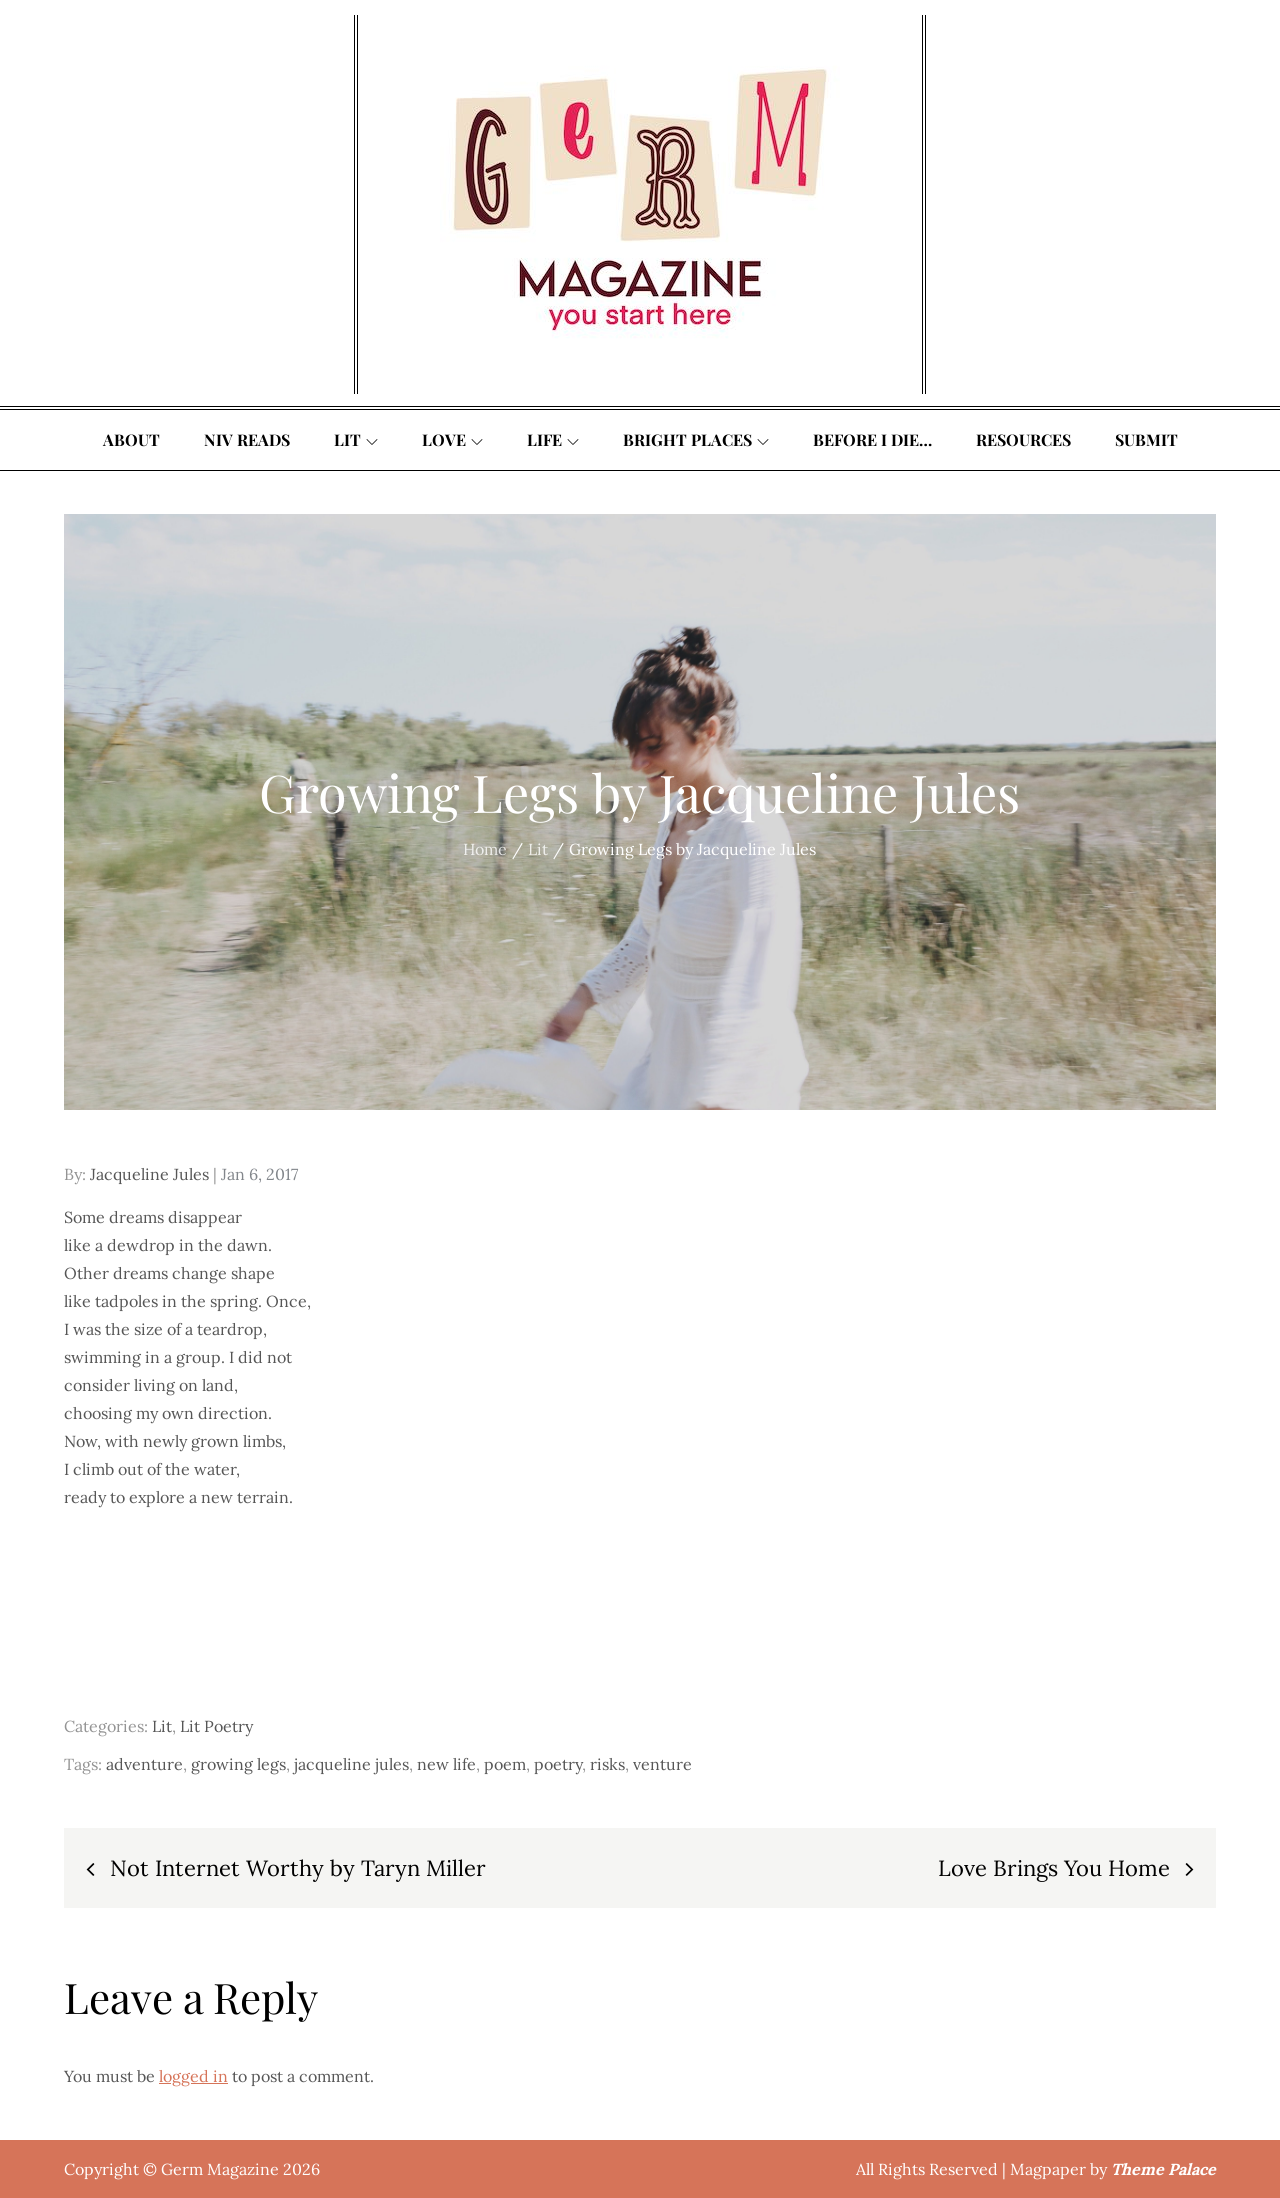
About (131, 439)
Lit (356, 439)
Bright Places (696, 439)
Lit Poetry (216, 1726)
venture (662, 1764)
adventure (144, 1764)
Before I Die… (872, 439)
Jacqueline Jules (149, 1174)
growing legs (238, 1764)
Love (452, 439)
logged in (193, 2076)
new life (446, 1764)
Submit (1146, 439)
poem (505, 1764)
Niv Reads (247, 439)
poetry (558, 1764)
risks (607, 1764)
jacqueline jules (351, 1764)
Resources (1023, 439)
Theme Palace (1163, 2169)
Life (553, 439)
